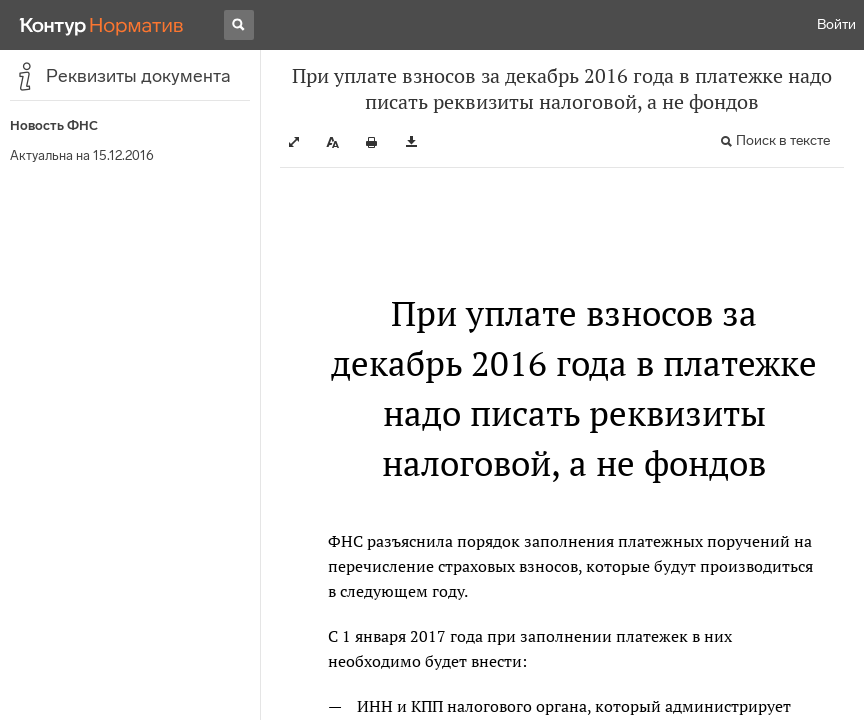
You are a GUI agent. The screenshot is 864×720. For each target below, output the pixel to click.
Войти (836, 24)
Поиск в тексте (783, 140)
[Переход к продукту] (102, 25)
